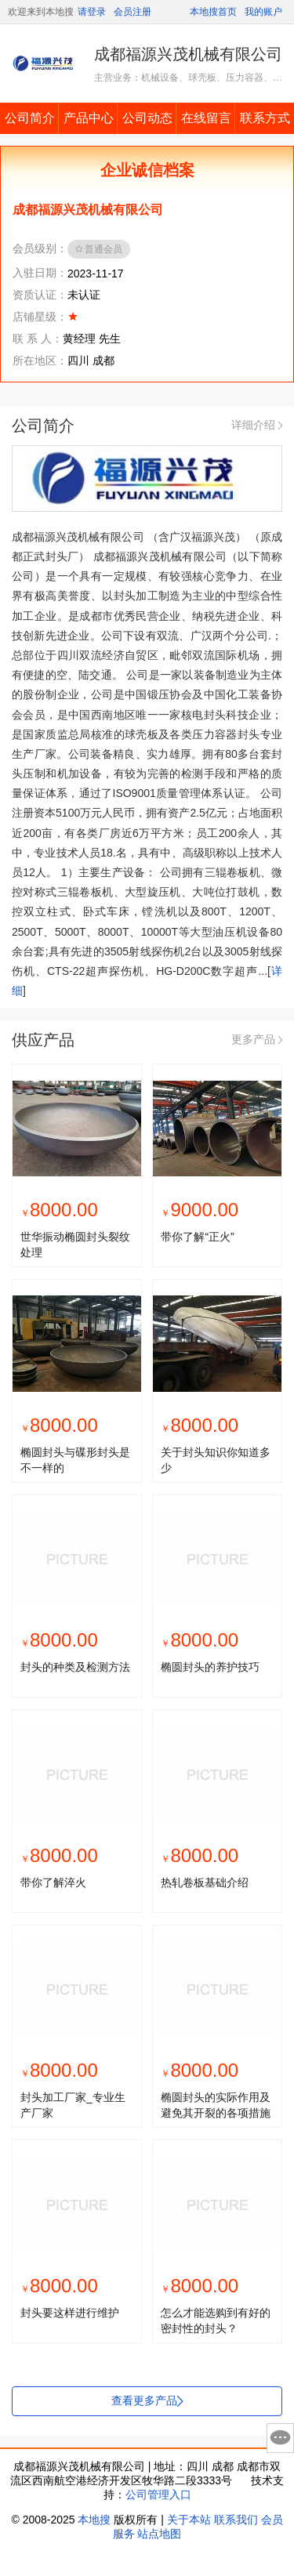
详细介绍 (256, 424)
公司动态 (147, 118)
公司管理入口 (158, 2494)
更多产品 (256, 1039)
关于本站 (189, 2519)
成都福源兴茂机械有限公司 (188, 54)
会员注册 (132, 11)
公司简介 (30, 118)
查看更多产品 (147, 2400)
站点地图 (159, 2533)
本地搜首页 (213, 11)
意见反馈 (280, 2438)
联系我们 (236, 2519)
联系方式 (265, 118)
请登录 (92, 11)
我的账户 (263, 11)
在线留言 (206, 118)
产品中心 (89, 118)
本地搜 (94, 2519)
